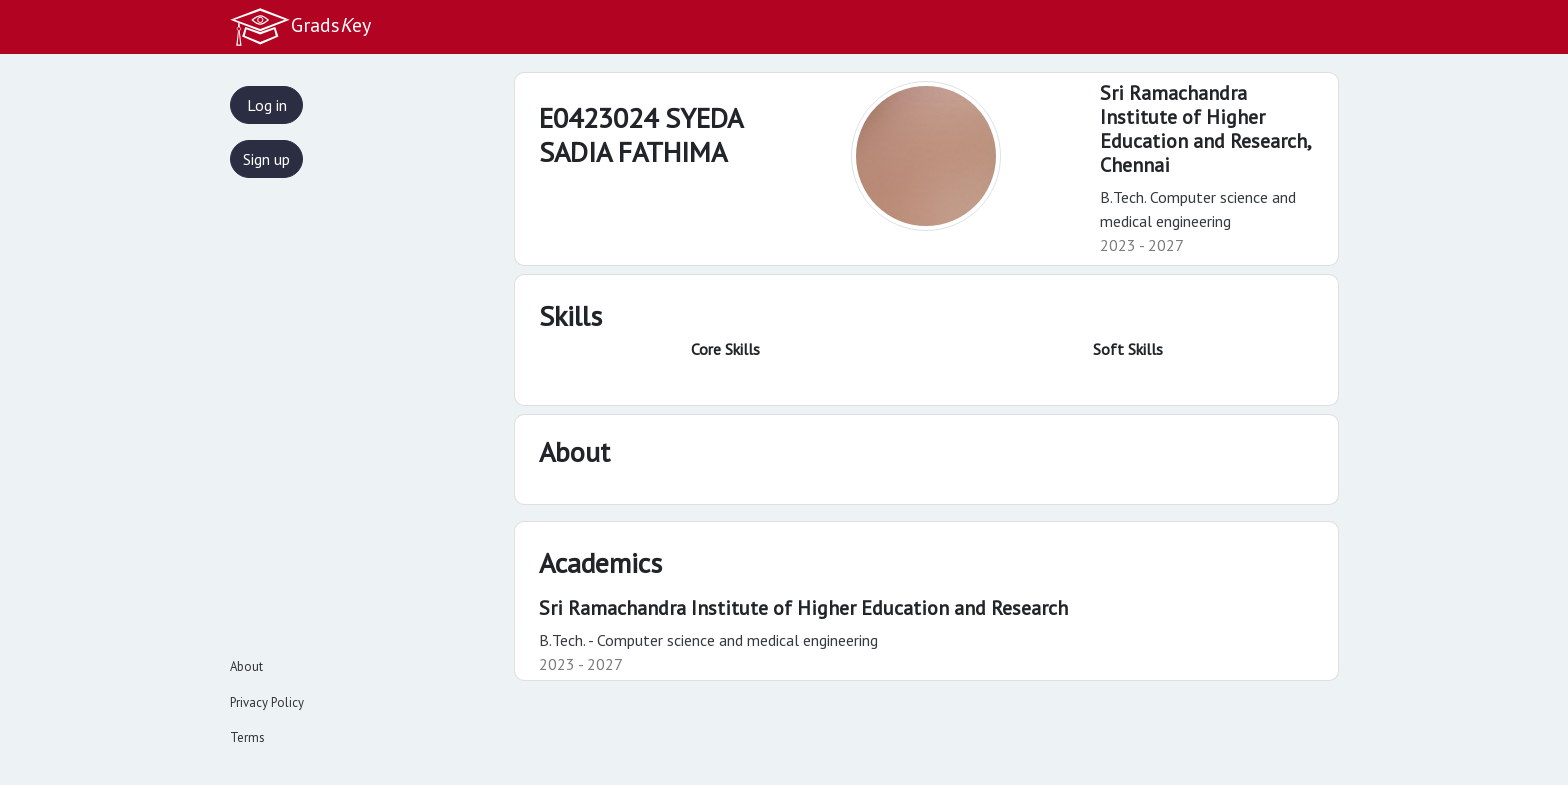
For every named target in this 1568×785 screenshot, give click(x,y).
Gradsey (300, 27)
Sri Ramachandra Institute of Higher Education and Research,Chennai (1206, 129)
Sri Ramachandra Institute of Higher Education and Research (803, 608)
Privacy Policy (267, 702)
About (246, 666)
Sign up (266, 159)
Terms (247, 737)
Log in (267, 105)
